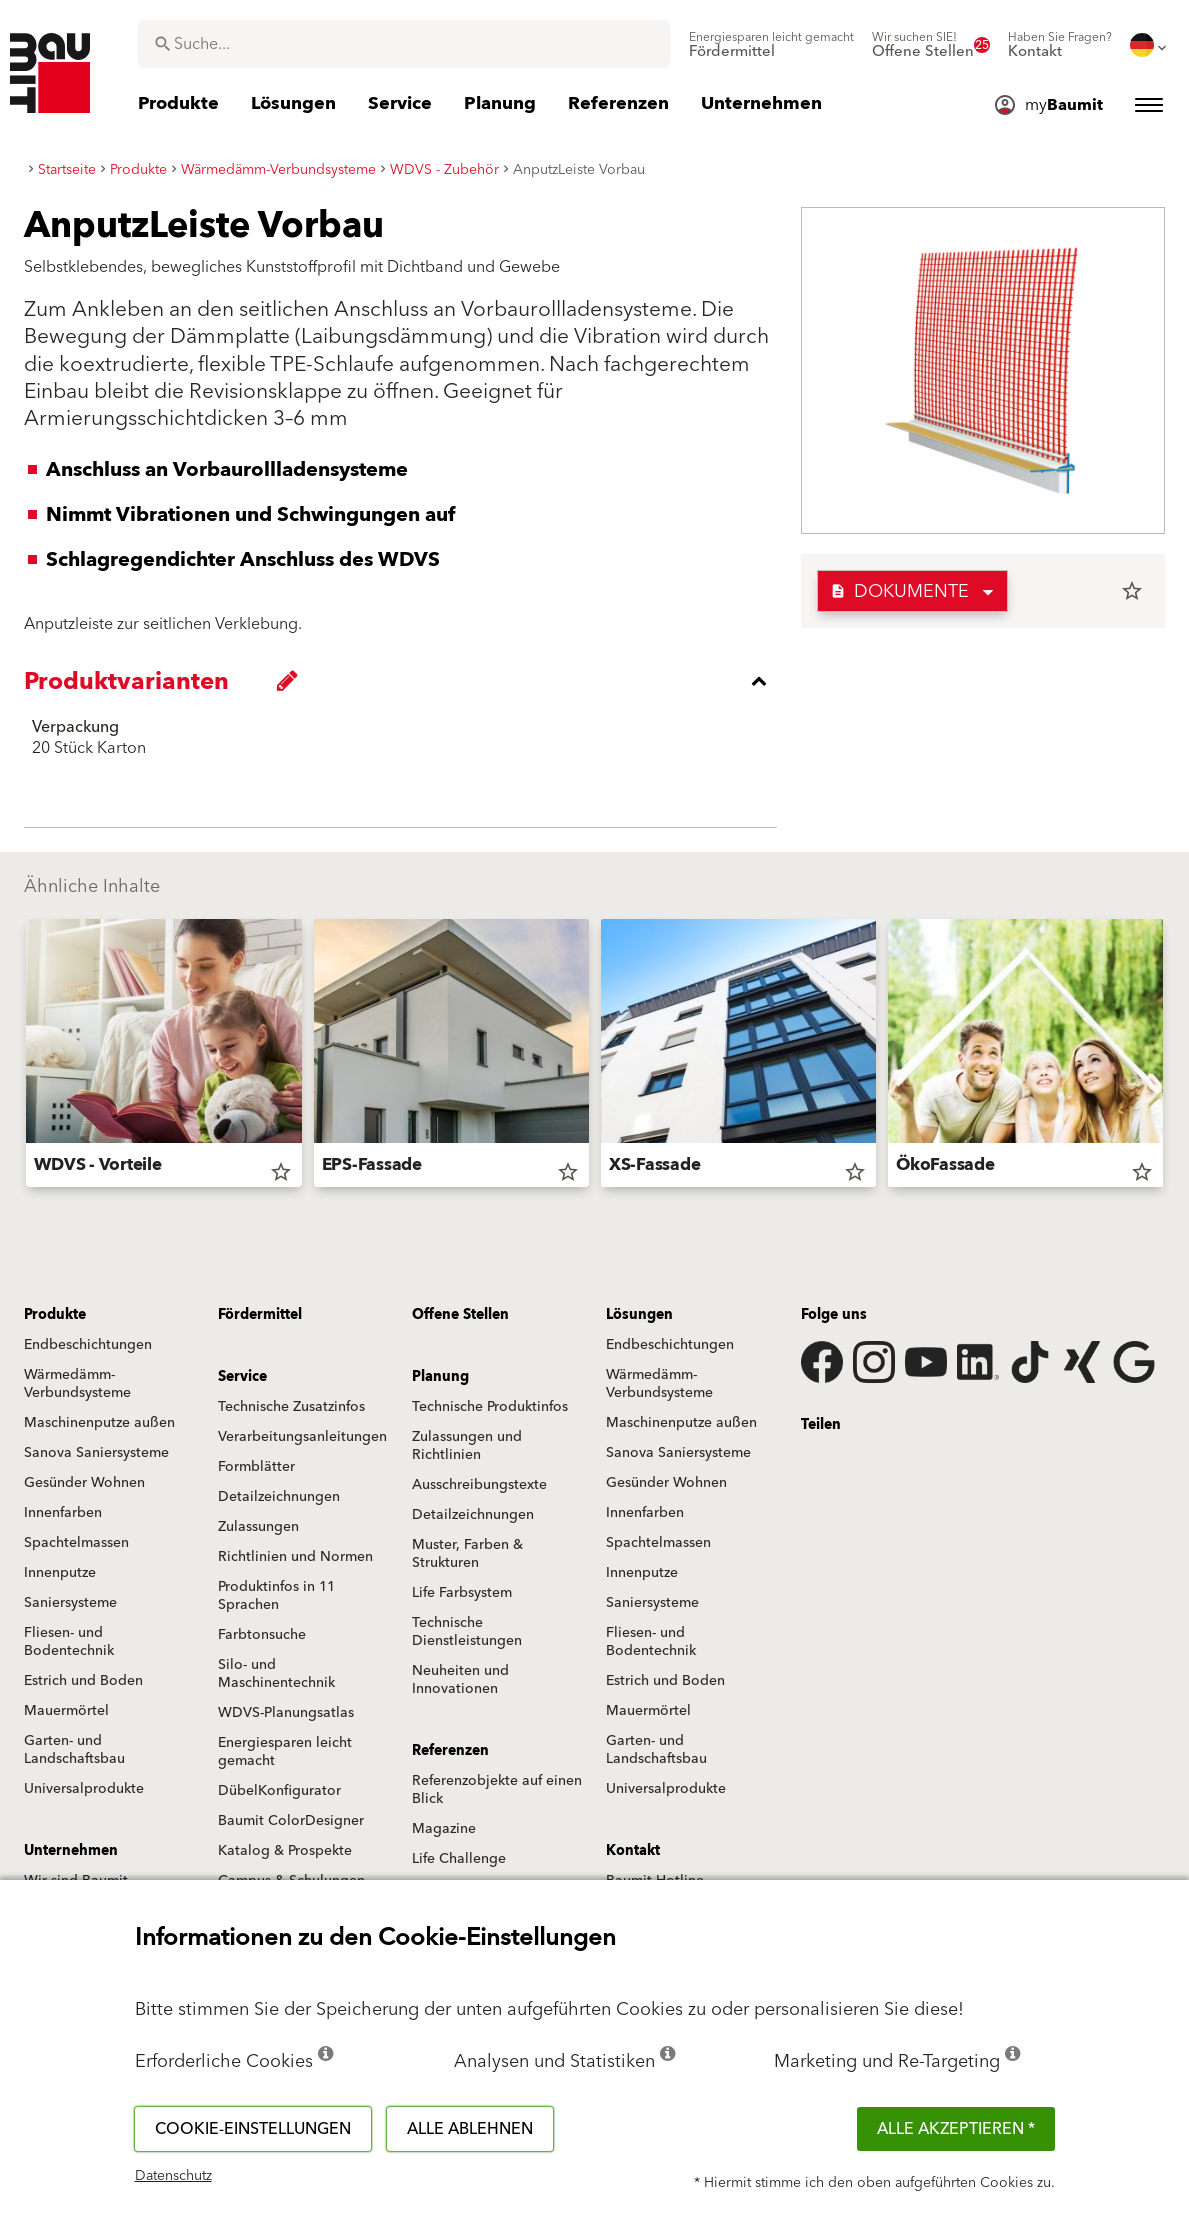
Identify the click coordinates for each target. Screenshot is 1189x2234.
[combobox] (404, 44)
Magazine (444, 1829)
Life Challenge (459, 1859)
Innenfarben (63, 1513)
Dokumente (899, 591)
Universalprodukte (84, 1789)
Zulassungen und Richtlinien (467, 1446)
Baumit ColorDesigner (291, 1821)
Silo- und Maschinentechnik (276, 1674)
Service (242, 1377)
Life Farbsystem (462, 1593)
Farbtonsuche (262, 1635)
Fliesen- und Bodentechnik (69, 1642)
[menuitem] (771, 45)
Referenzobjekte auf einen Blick (497, 1790)
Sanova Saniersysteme (96, 1453)
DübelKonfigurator (279, 1791)
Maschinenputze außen (99, 1423)
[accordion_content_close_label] (405, 681)
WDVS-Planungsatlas (286, 1713)
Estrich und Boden (83, 1681)
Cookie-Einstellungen (253, 2129)
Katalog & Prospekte (285, 1851)
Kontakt (633, 1851)
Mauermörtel (66, 1711)
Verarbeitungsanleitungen (302, 1437)
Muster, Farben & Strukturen (467, 1554)
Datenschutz (173, 2176)
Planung (440, 1377)
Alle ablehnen (470, 2129)
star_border (1132, 591)
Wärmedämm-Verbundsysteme (77, 1384)
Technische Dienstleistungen (467, 1632)
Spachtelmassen (76, 1543)
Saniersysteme (70, 1603)
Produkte (55, 1315)
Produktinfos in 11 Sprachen (276, 1596)
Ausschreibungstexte (479, 1485)
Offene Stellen (460, 1315)
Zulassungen (258, 1527)
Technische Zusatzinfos (291, 1407)
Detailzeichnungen (279, 1497)
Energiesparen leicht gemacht (285, 1752)
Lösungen (639, 1315)
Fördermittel (260, 1315)
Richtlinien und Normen (295, 1557)
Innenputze (60, 1573)
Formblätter (256, 1467)
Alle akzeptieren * (956, 2129)
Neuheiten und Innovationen (460, 1680)
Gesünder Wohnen (84, 1483)
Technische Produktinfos (490, 1407)
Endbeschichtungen (88, 1345)
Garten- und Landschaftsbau (74, 1750)
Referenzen (450, 1751)
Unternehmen (71, 1851)
